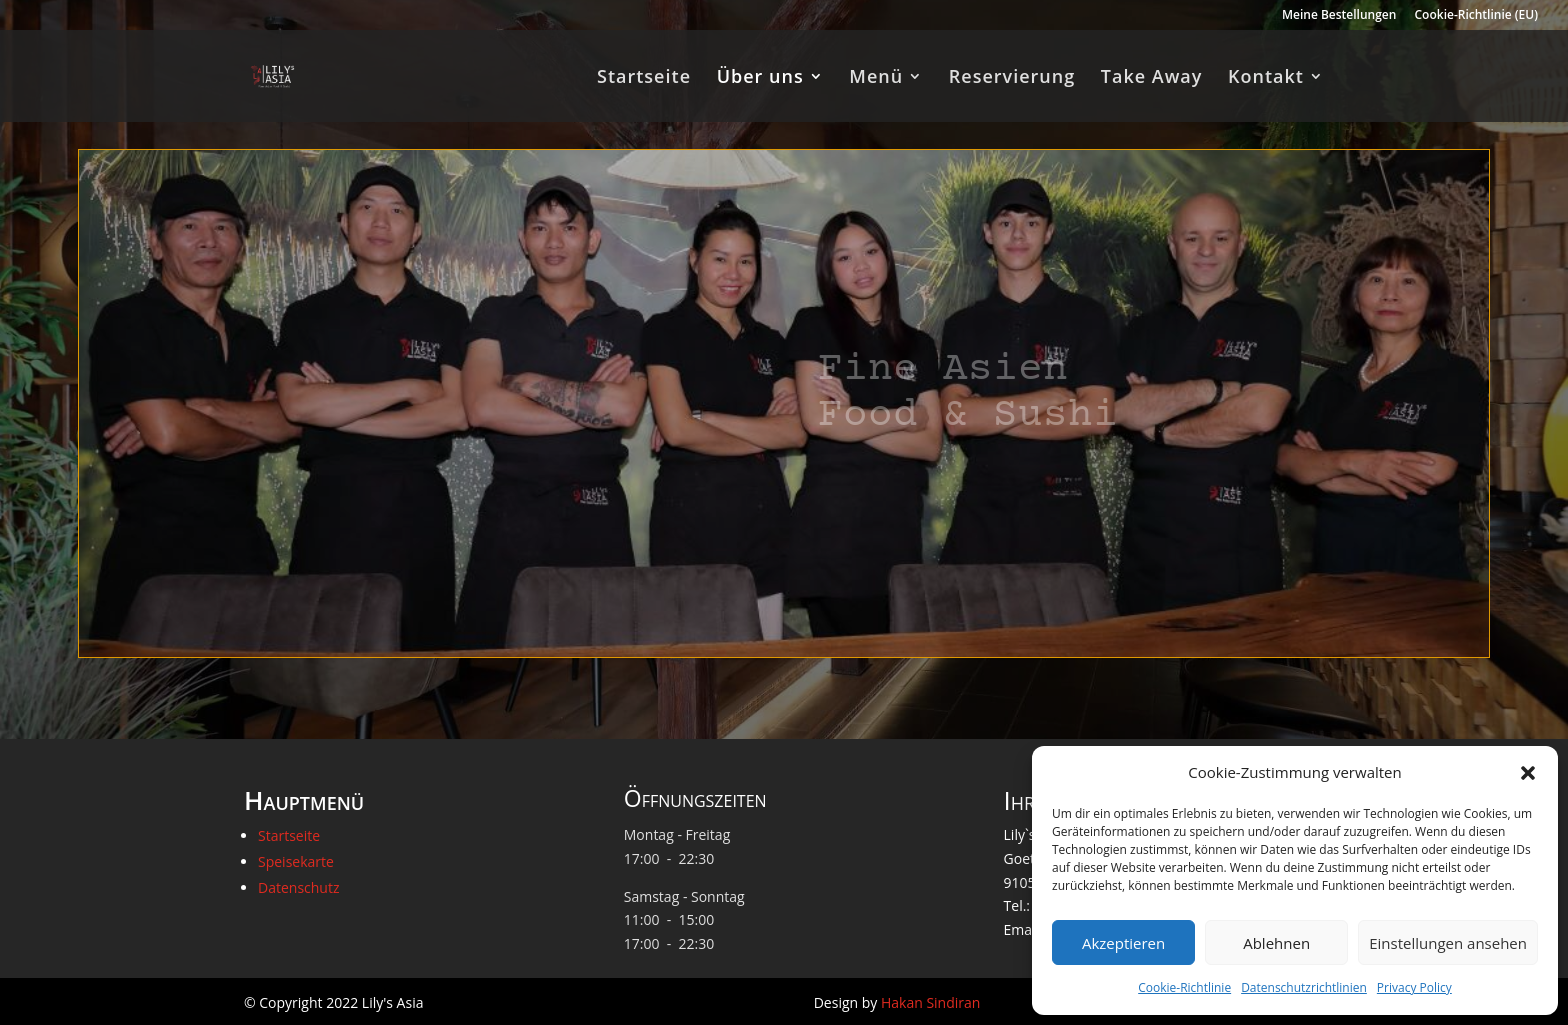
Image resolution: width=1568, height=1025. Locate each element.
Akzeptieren (1123, 943)
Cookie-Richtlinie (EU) (1477, 16)
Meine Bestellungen (1339, 16)
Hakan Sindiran (930, 1002)
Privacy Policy (1414, 987)
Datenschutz (298, 887)
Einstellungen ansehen (1448, 943)
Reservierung (1012, 78)
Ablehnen (1276, 943)
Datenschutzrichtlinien (1304, 987)
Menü (876, 78)
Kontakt (1266, 78)
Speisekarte (296, 861)
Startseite (644, 78)
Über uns (760, 78)
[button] (1528, 773)
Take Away (1152, 78)
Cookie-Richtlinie (1184, 987)
